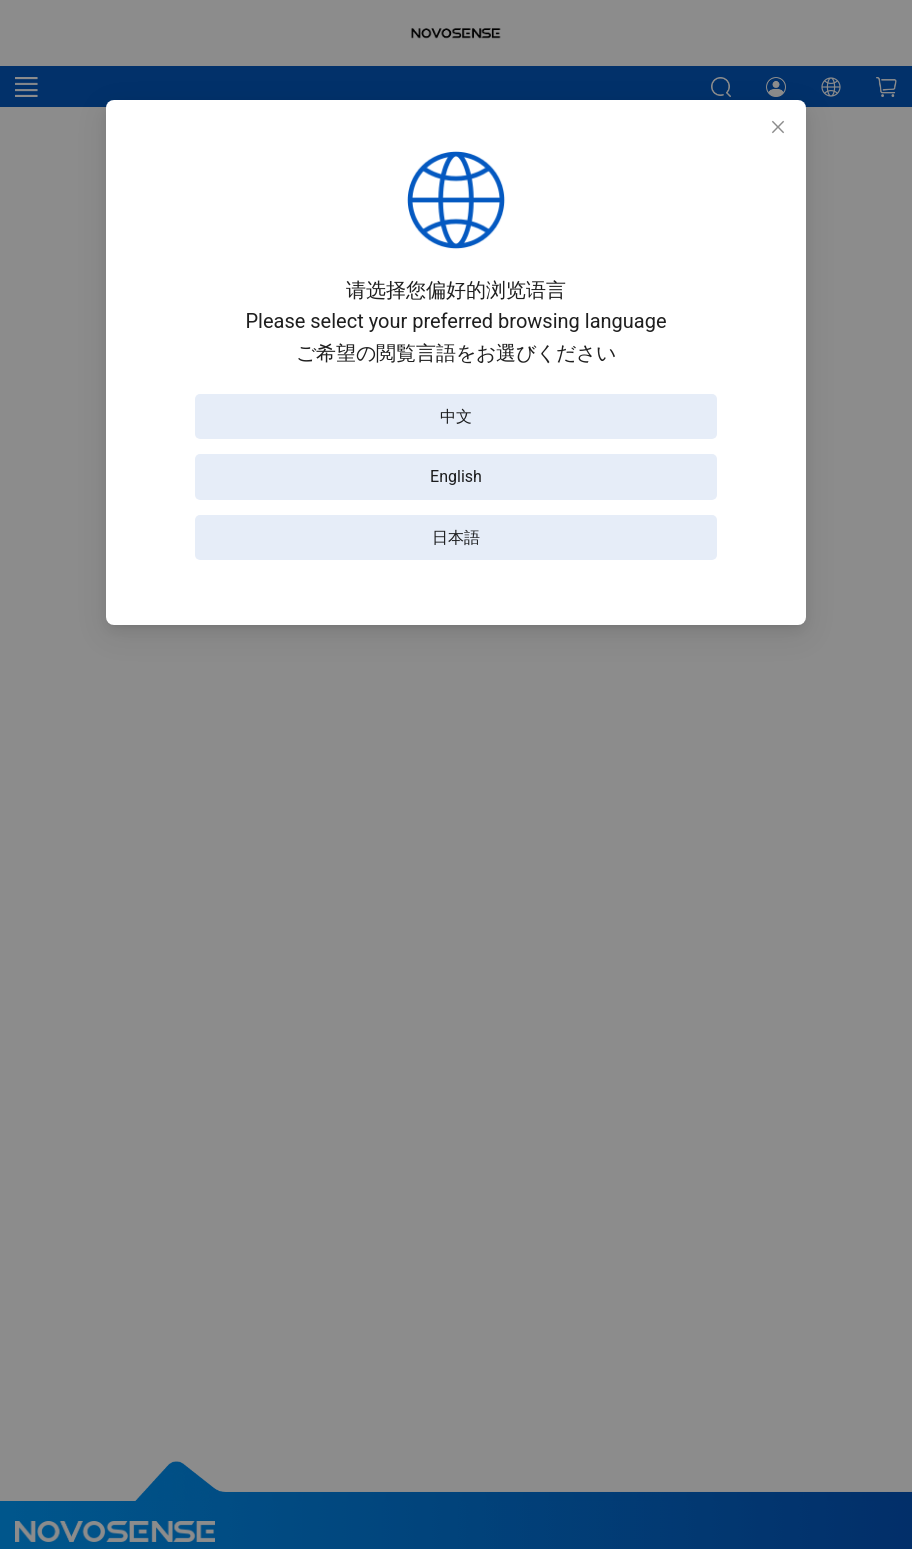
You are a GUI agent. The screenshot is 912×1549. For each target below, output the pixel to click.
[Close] (778, 128)
